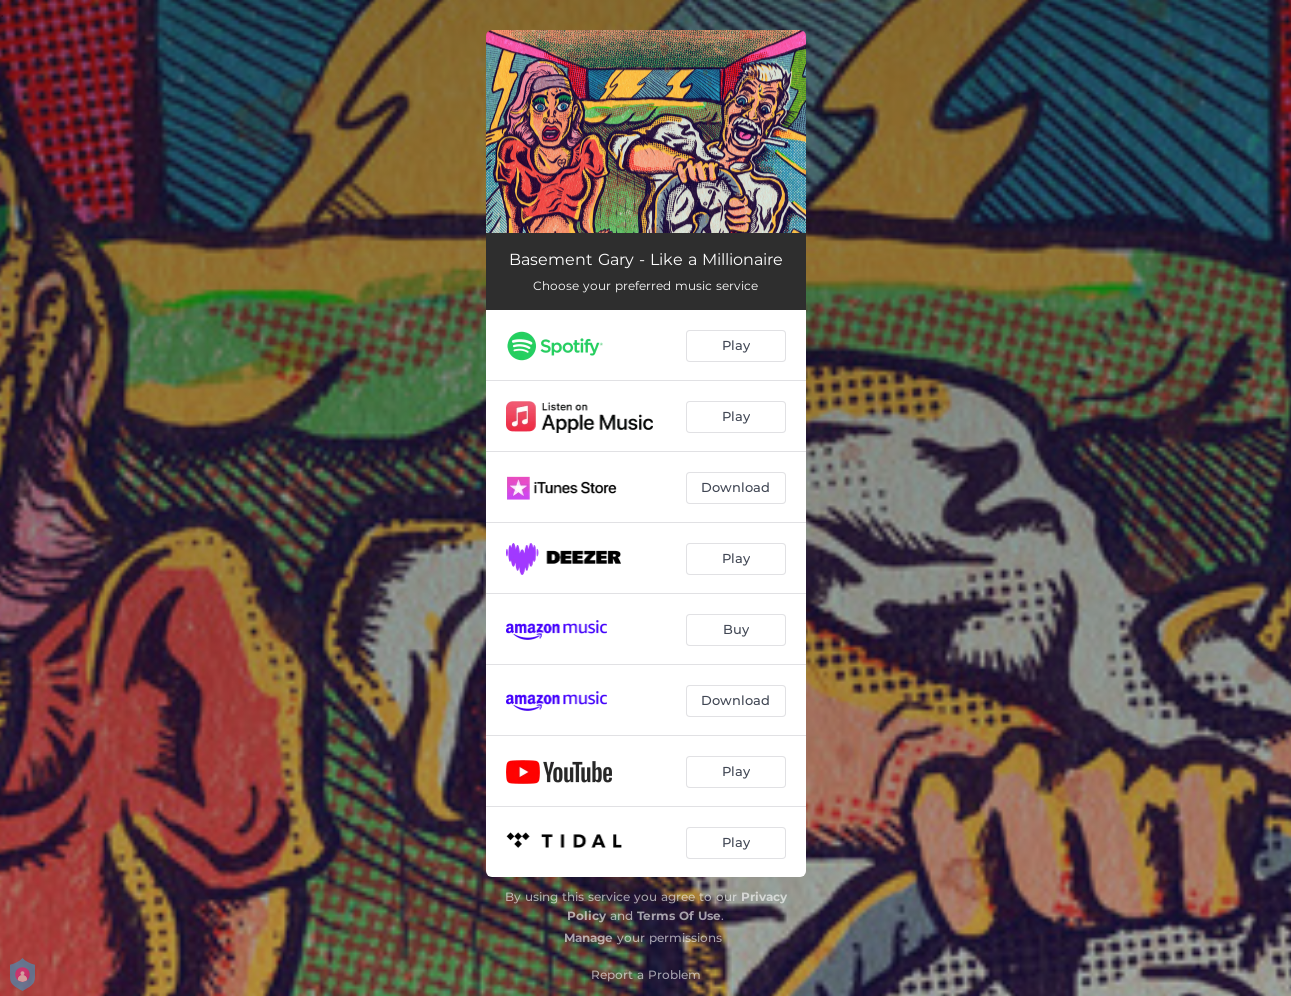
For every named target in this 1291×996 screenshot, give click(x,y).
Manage (588, 937)
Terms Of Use (679, 915)
